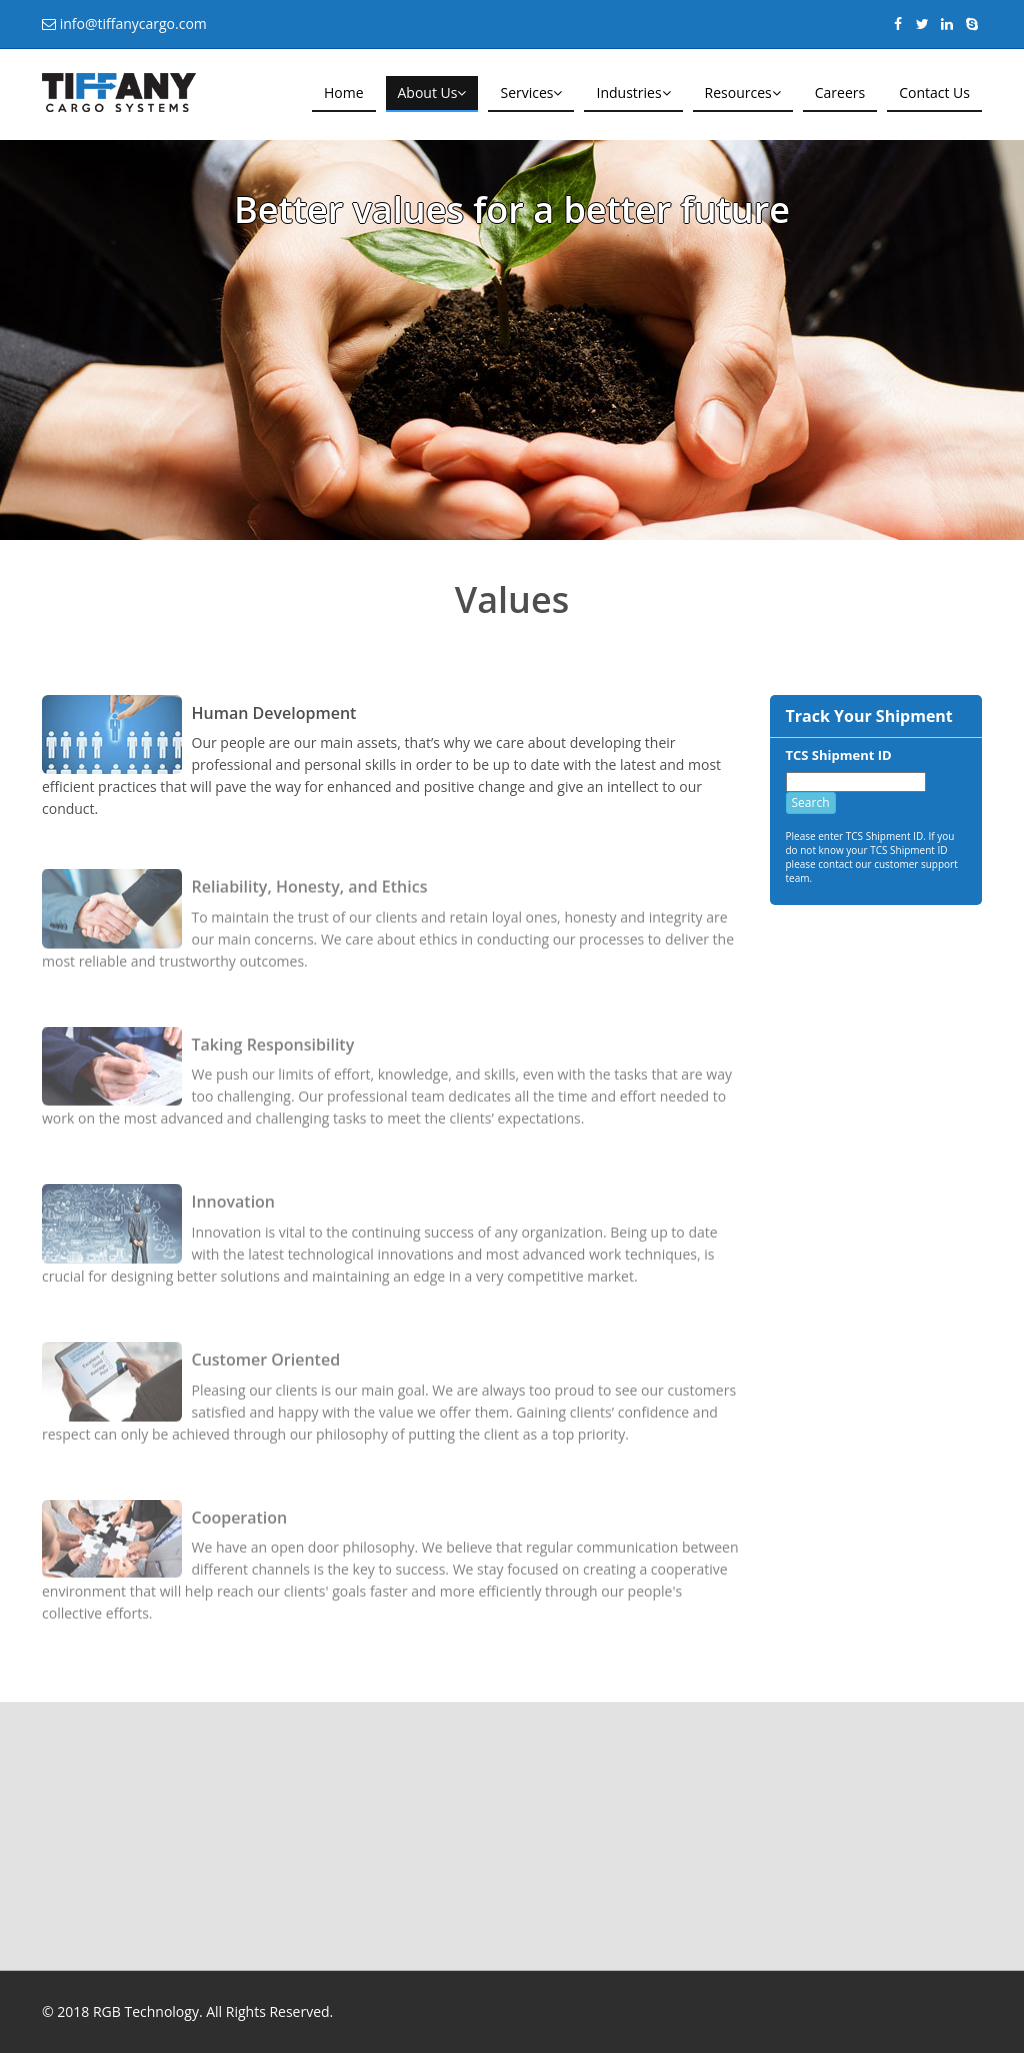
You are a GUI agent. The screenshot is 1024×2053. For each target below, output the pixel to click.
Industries (633, 92)
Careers (840, 92)
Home (344, 92)
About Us (432, 92)
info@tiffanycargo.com (131, 23)
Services (531, 92)
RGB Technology (146, 2011)
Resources (743, 92)
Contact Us (934, 92)
